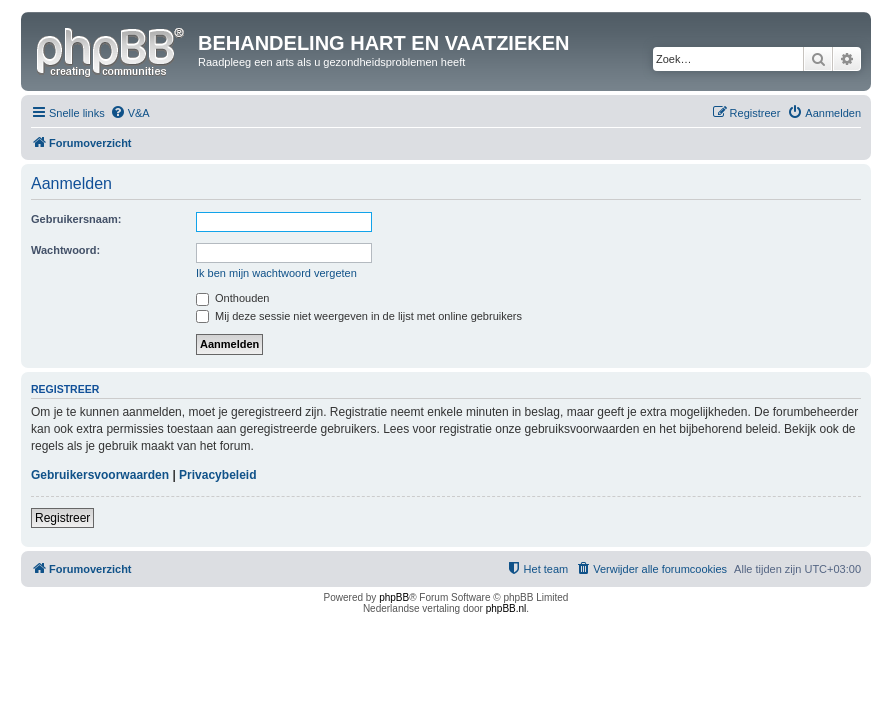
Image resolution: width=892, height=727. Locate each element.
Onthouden (233, 298)
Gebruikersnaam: (76, 219)
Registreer (62, 518)
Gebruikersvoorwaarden (100, 475)
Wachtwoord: (65, 250)
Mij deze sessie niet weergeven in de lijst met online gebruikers (359, 316)
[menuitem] (130, 113)
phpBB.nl (506, 608)
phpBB (394, 597)
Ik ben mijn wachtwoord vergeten (276, 273)
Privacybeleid (217, 475)
